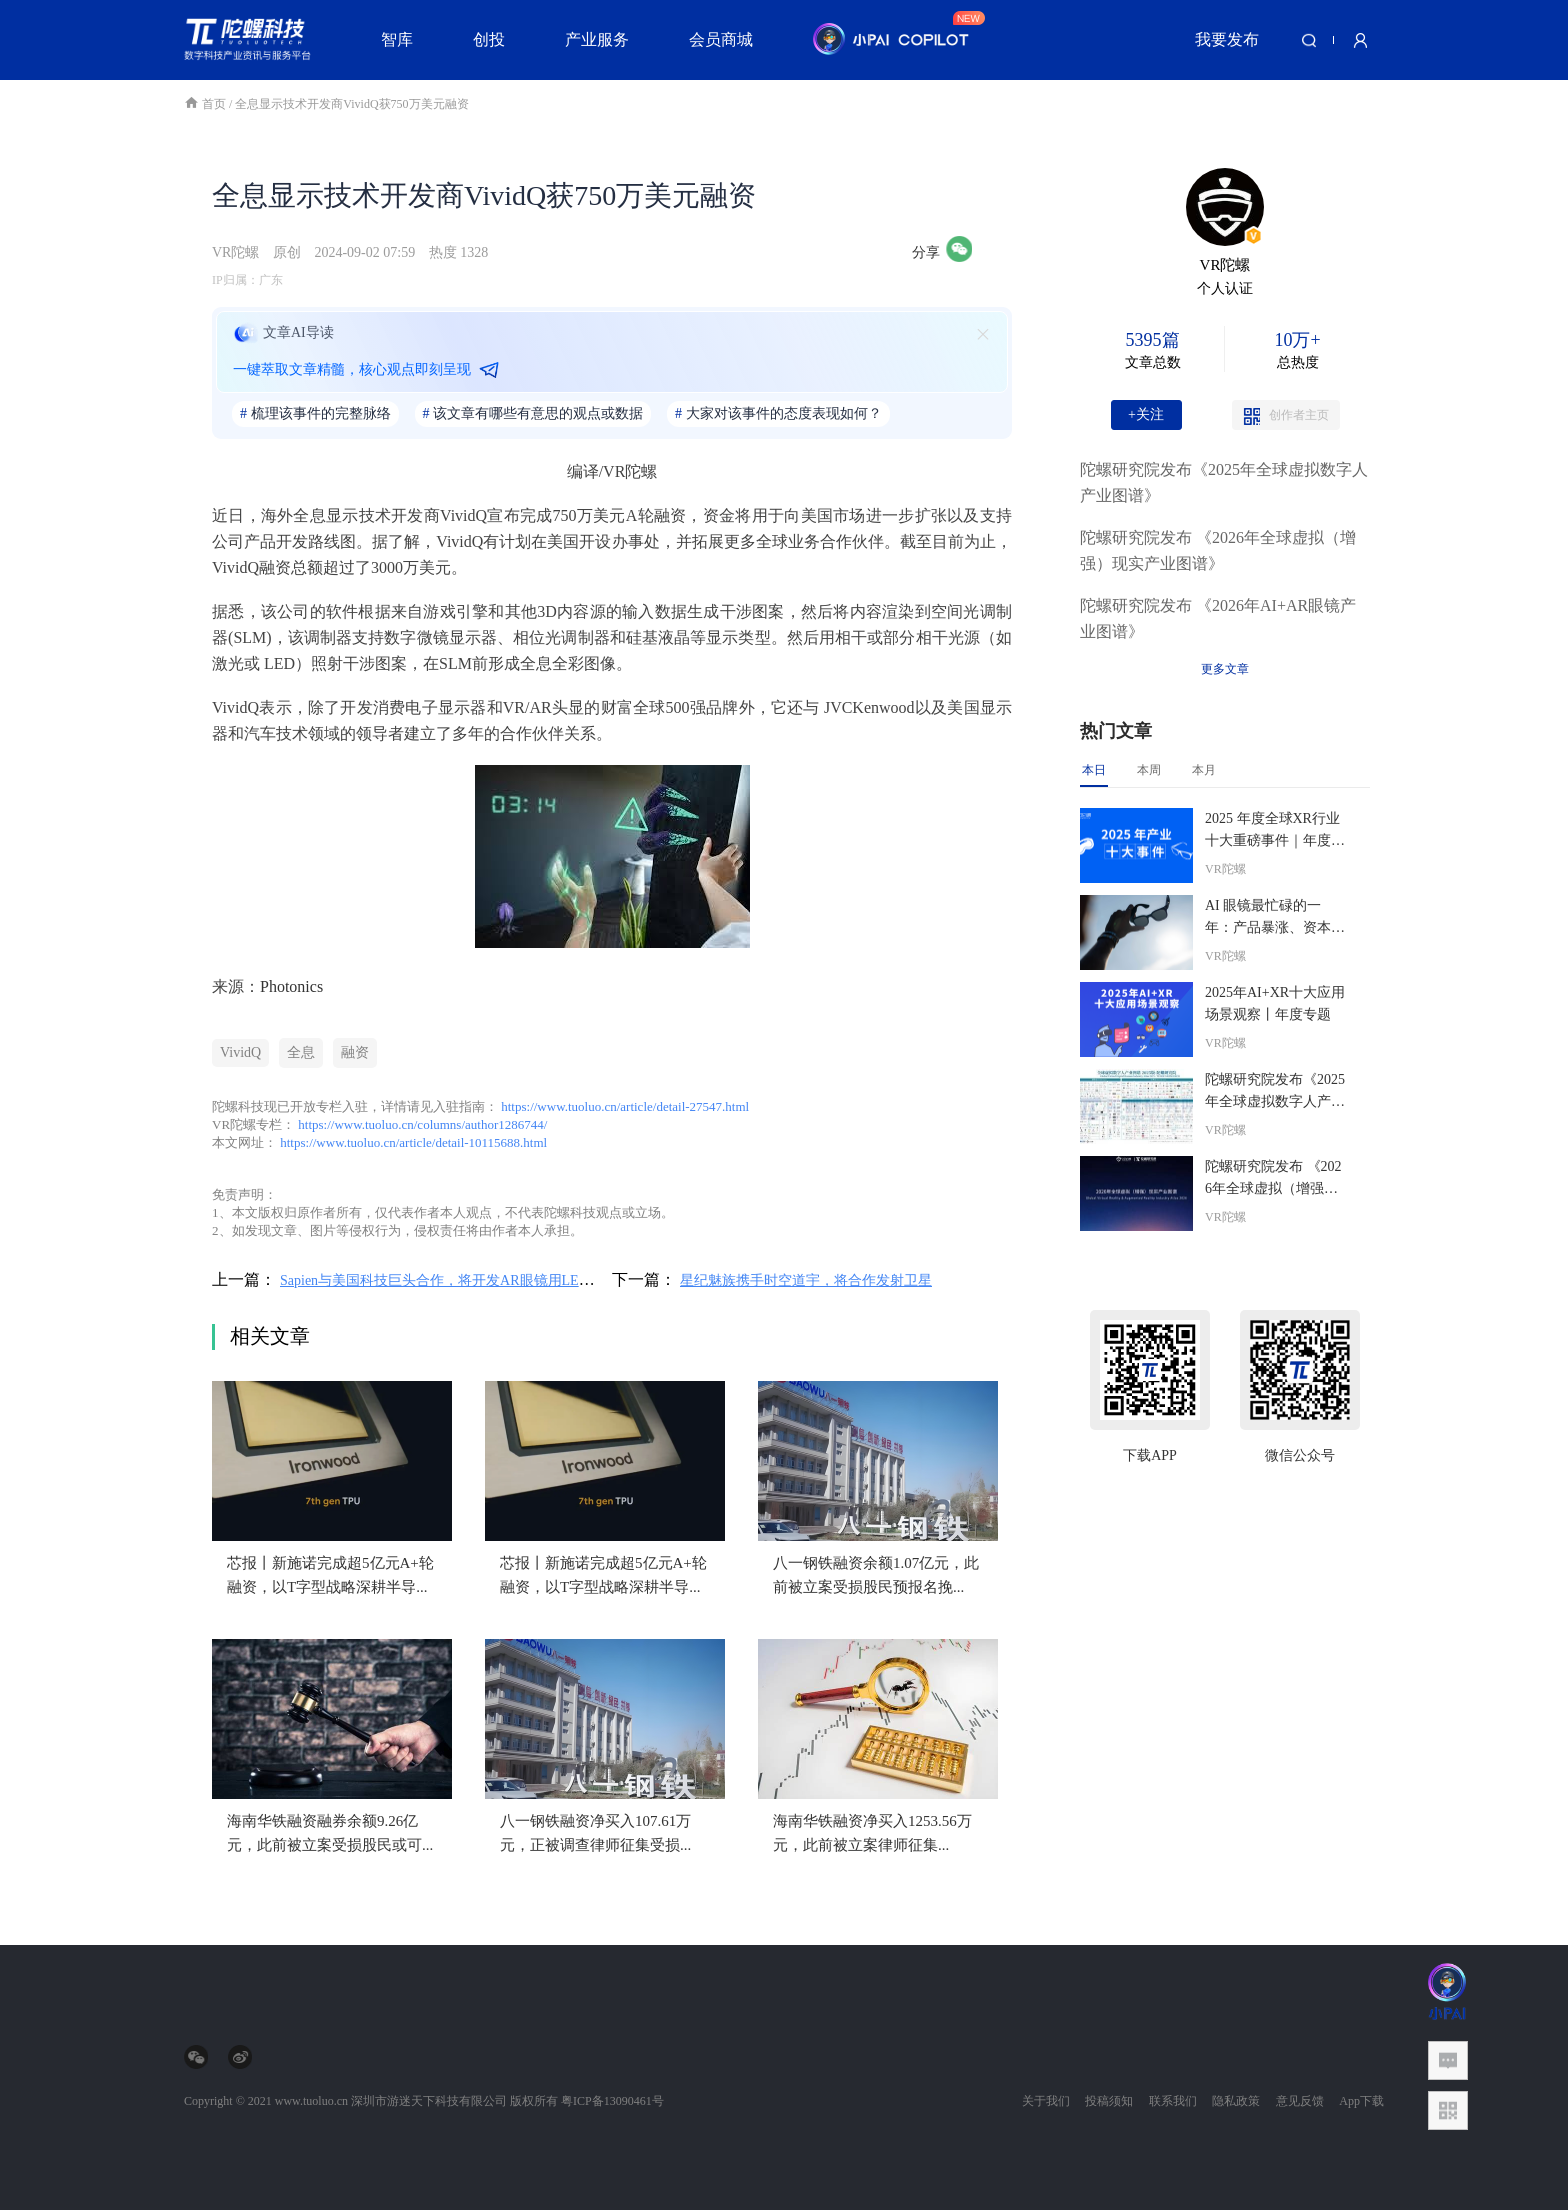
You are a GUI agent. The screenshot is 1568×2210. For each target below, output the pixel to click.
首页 (206, 104)
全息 (301, 1052)
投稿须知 (1109, 2101)
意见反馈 (1300, 2101)
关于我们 (1046, 2101)
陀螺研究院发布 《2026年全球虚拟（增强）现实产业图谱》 (1218, 550)
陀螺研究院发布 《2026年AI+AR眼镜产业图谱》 (1218, 618)
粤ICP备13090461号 (612, 2101)
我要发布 (1227, 39)
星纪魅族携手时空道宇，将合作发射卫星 (806, 1280)
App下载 (1361, 2101)
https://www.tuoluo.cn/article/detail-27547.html (625, 1106)
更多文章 (1225, 669)
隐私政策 (1236, 2101)
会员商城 (721, 39)
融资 (355, 1052)
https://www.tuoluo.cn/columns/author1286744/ (422, 1124)
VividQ (240, 1052)
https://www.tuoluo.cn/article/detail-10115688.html (413, 1142)
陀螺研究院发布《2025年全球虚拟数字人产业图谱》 (1224, 482)
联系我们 (1173, 2101)
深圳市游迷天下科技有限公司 (429, 2101)
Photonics (291, 986)
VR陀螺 (235, 252)
